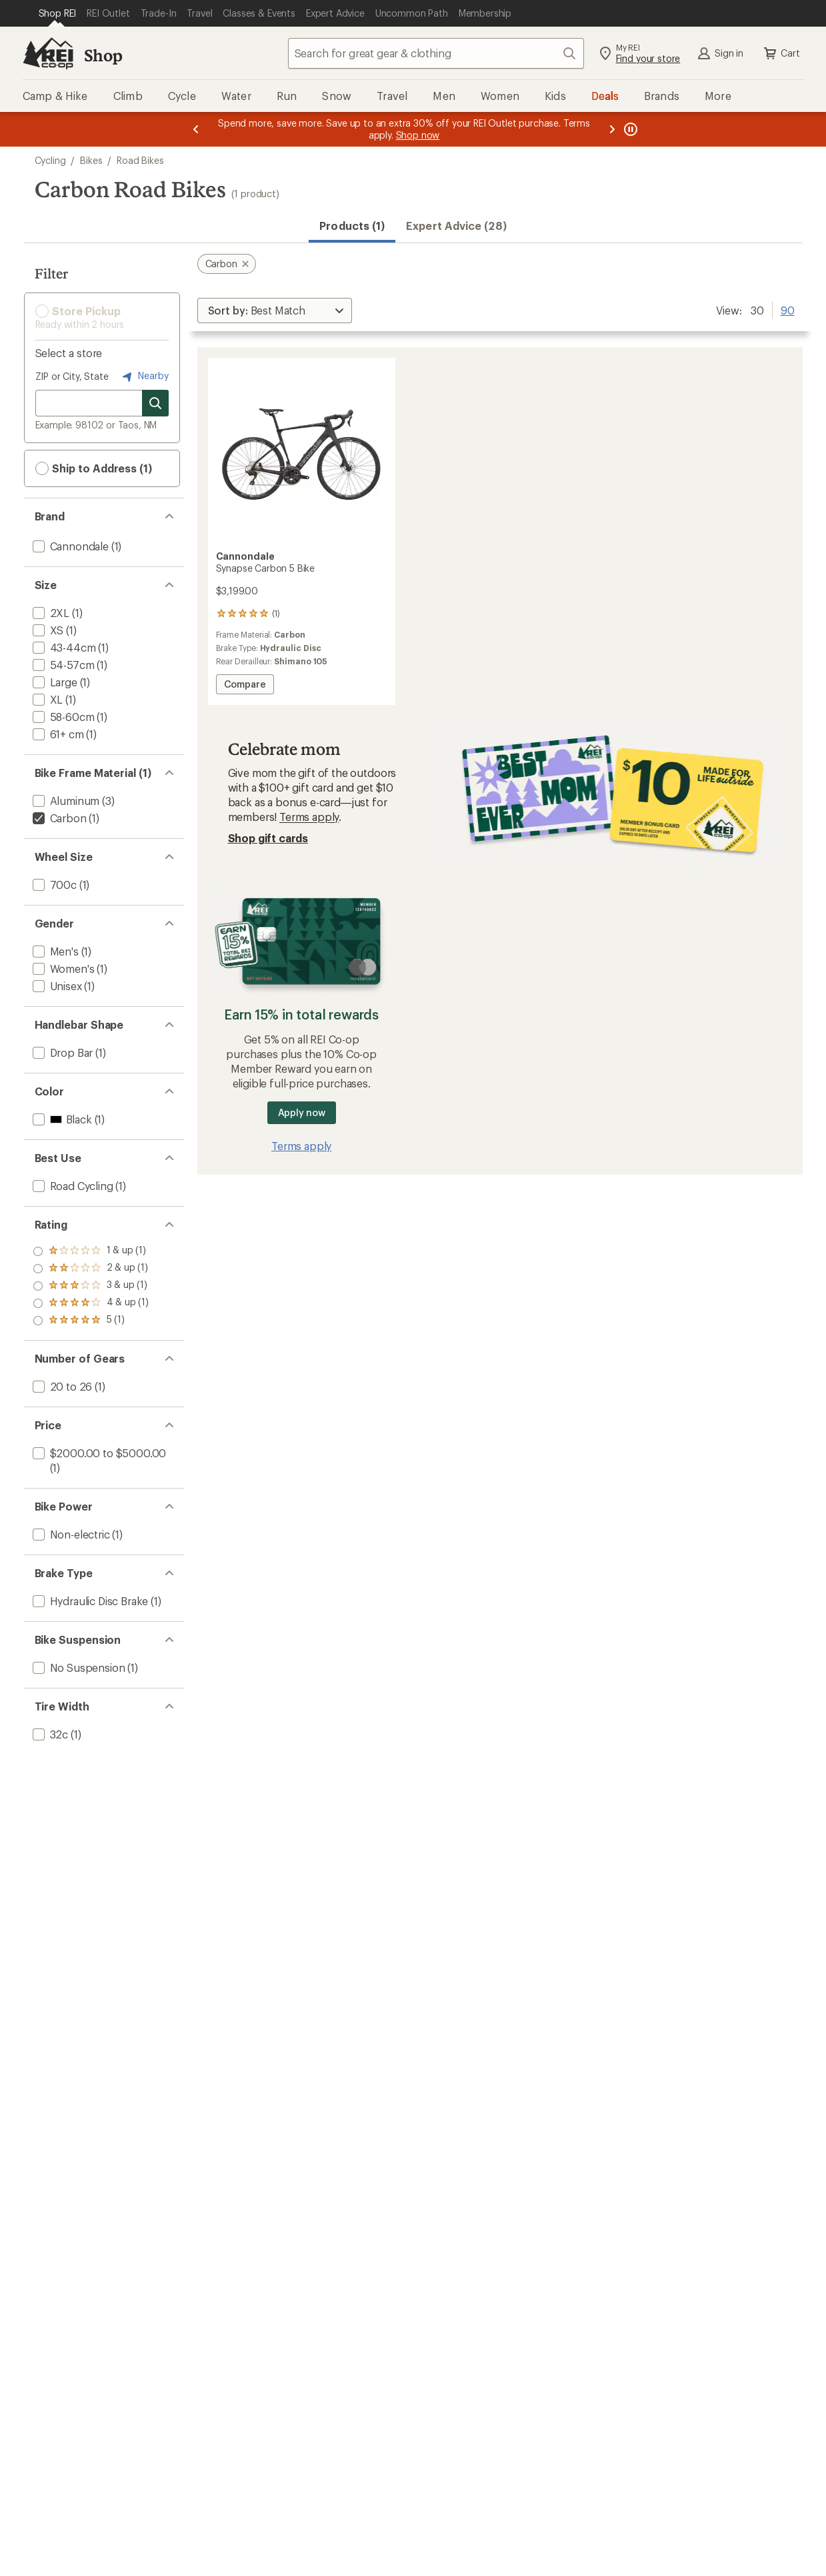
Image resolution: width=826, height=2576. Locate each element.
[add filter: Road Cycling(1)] (71, 1185)
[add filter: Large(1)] (53, 682)
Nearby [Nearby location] (144, 376)
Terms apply (309, 816)
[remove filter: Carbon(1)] (58, 818)
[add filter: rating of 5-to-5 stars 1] (91, 1251)
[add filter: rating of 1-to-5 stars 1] (91, 1320)
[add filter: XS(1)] (47, 630)
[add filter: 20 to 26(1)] (61, 1386)
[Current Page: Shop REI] (57, 13)
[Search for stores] (155, 403)
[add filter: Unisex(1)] (56, 985)
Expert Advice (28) (456, 225)
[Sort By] (274, 310)
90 (788, 309)
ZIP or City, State (72, 376)
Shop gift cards (268, 838)
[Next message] (612, 129)
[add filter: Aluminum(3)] (65, 800)
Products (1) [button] (352, 225)
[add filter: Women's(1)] (62, 968)
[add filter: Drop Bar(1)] (61, 1052)
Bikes (91, 160)
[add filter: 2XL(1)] (50, 612)
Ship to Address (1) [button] (93, 468)
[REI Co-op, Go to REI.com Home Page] (48, 53)
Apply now (301, 1112)
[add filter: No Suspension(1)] (77, 1667)
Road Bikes (140, 160)
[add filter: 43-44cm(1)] (63, 647)
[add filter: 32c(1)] (49, 1734)
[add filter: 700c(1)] (53, 884)
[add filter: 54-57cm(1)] (62, 664)
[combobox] (436, 53)
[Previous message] (196, 129)
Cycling (50, 160)
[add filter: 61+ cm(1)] (57, 734)
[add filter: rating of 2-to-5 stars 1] (91, 1303)
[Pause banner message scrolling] (629, 129)
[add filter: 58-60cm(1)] (62, 716)
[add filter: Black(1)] (61, 1119)
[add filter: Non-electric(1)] (70, 1534)
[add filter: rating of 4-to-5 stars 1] (91, 1268)
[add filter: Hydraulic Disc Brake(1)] (89, 1601)
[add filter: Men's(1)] (54, 951)
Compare (244, 686)
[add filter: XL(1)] (46, 699)
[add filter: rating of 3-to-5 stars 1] (91, 1286)
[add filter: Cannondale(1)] (69, 546)
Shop (103, 55)
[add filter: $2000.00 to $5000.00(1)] (98, 1453)
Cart (780, 53)
